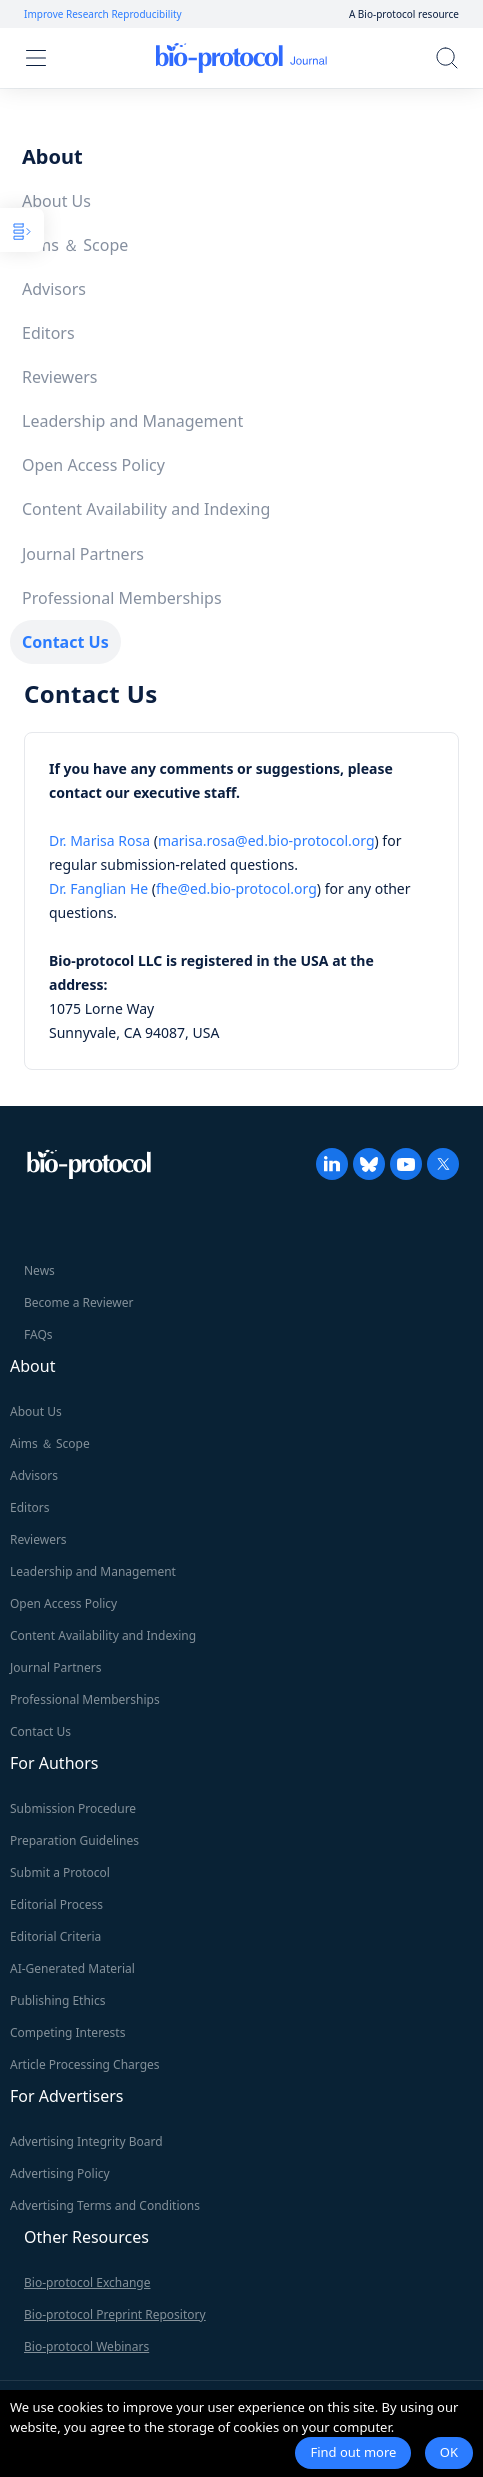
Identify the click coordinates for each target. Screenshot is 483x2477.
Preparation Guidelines (74, 1840)
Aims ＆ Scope (75, 245)
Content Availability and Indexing (146, 509)
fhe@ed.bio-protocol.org (236, 888)
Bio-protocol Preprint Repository (115, 2314)
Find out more (353, 2452)
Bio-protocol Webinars (86, 2346)
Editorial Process (56, 1904)
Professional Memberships (122, 598)
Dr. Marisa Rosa (99, 840)
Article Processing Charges (85, 2064)
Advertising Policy (60, 2173)
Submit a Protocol (60, 1872)
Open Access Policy (93, 465)
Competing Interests (67, 2032)
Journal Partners (83, 554)
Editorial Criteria (55, 1936)
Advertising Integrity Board (86, 2141)
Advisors (54, 289)
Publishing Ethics (57, 2000)
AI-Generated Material (72, 1968)
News (39, 1270)
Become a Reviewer (78, 1302)
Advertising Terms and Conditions (105, 2205)
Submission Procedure (73, 1808)
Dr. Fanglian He (98, 888)
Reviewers (60, 377)
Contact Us (65, 642)
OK (449, 2452)
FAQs (38, 1334)
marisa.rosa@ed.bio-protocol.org (266, 840)
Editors (48, 333)
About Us (56, 201)
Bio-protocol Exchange (87, 2282)
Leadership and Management (132, 421)
